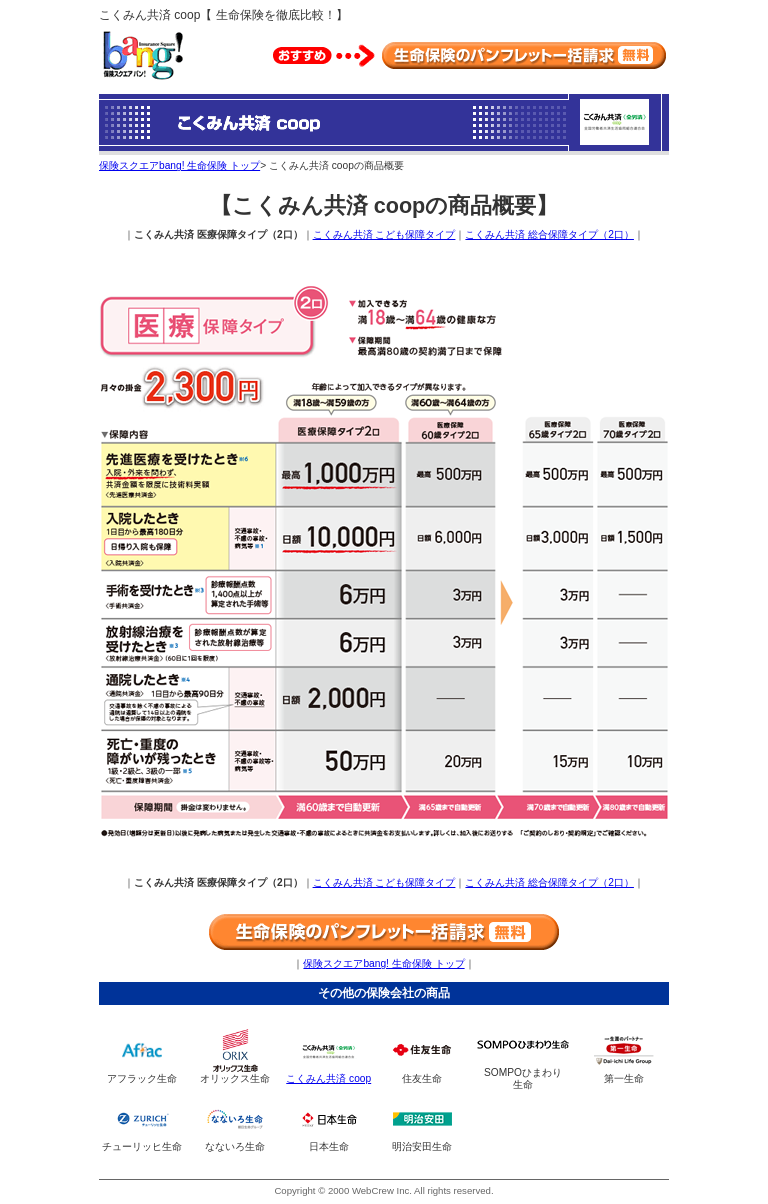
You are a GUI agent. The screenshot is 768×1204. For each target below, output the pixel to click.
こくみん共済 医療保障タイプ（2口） (218, 234)
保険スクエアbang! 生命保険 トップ (179, 165)
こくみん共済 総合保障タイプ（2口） (549, 234)
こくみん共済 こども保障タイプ (384, 234)
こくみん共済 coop (328, 1078)
